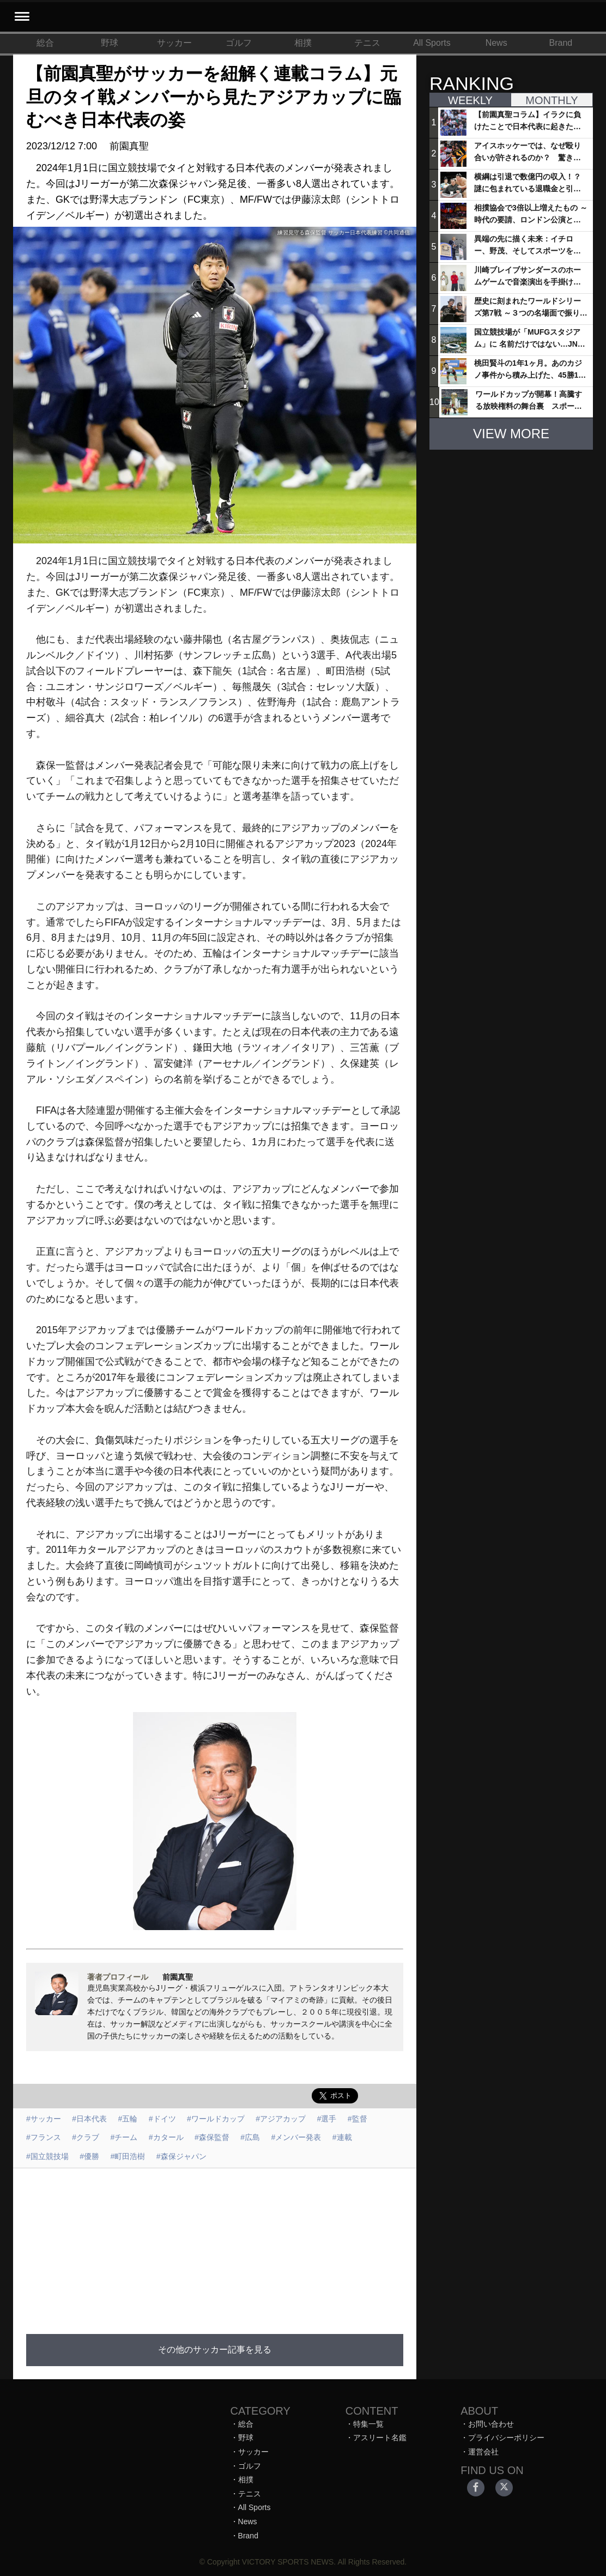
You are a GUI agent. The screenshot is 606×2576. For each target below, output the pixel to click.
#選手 (327, 2118)
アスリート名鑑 (380, 2437)
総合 (45, 42)
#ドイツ (162, 2118)
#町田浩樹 (128, 2156)
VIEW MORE (511, 433)
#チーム (124, 2137)
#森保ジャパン (181, 2156)
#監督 (357, 2118)
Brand (561, 42)
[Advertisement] (214, 2244)
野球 (109, 42)
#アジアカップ (281, 2118)
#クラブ (85, 2137)
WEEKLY (470, 100)
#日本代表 (89, 2118)
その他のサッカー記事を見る (214, 2349)
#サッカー (43, 2118)
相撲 (303, 42)
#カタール (166, 2137)
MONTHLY (551, 100)
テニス (367, 42)
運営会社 (483, 2451)
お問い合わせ (491, 2424)
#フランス (43, 2137)
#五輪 (128, 2118)
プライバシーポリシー (506, 2437)
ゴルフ (239, 42)
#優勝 (89, 2156)
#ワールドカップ (216, 2118)
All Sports (431, 42)
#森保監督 (212, 2137)
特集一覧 (368, 2424)
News (496, 42)
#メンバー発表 (296, 2137)
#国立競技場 (47, 2156)
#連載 (342, 2137)
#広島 (250, 2137)
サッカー (174, 42)
